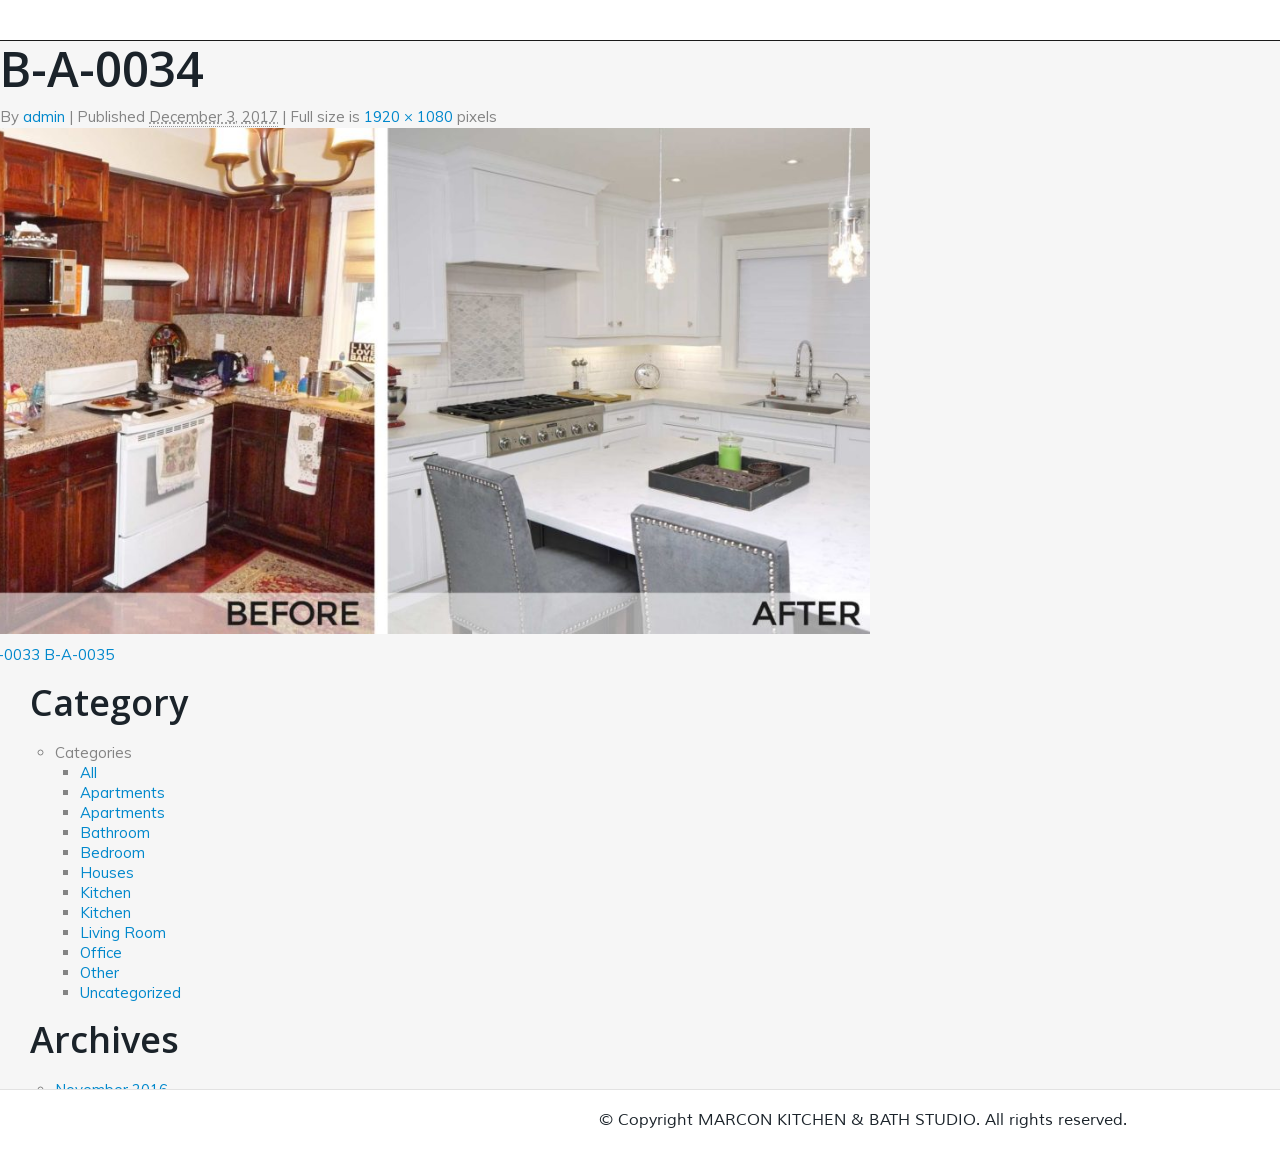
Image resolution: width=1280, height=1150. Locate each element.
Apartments (122, 792)
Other (99, 972)
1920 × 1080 (408, 116)
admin (44, 116)
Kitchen (105, 892)
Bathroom (115, 832)
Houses (107, 872)
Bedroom (112, 852)
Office (101, 952)
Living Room (123, 932)
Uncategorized (130, 992)
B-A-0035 (79, 654)
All (88, 772)
